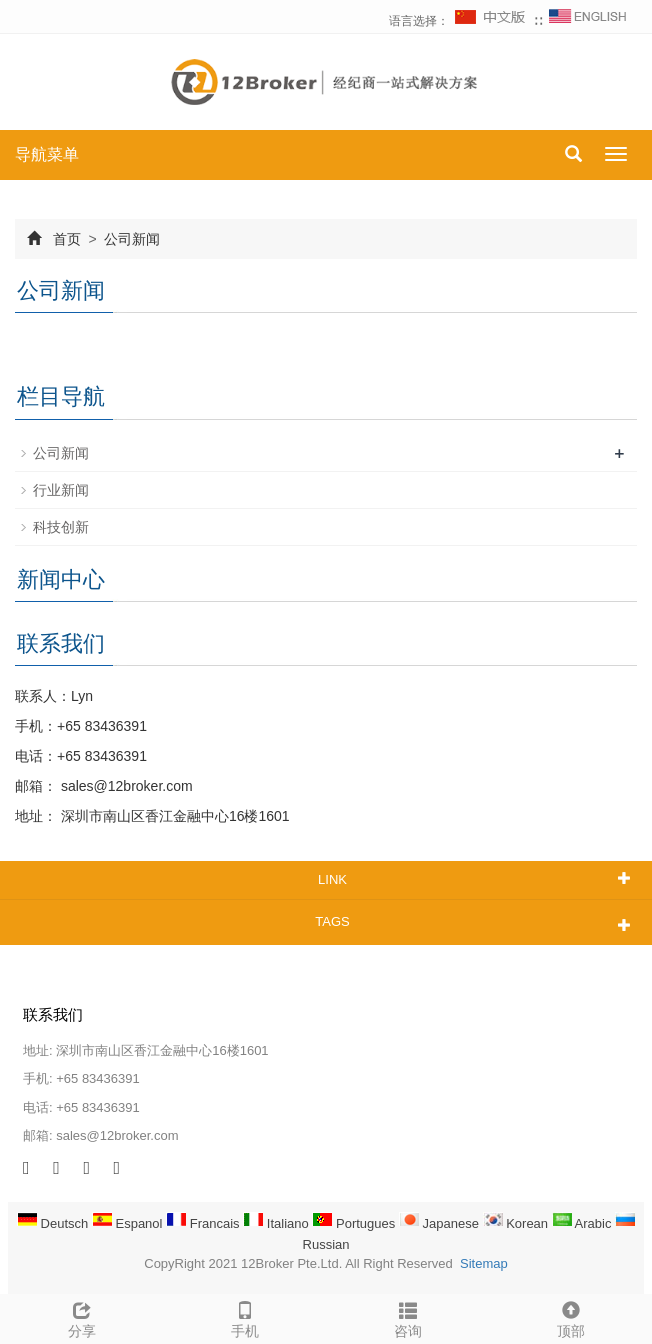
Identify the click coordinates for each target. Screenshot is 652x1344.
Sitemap (484, 1263)
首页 (67, 239)
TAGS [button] (332, 921)
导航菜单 (47, 154)
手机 (244, 1317)
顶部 (570, 1317)
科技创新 (61, 527)
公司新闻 (131, 239)
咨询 (407, 1317)
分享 (81, 1317)
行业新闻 (61, 490)
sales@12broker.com (125, 786)
